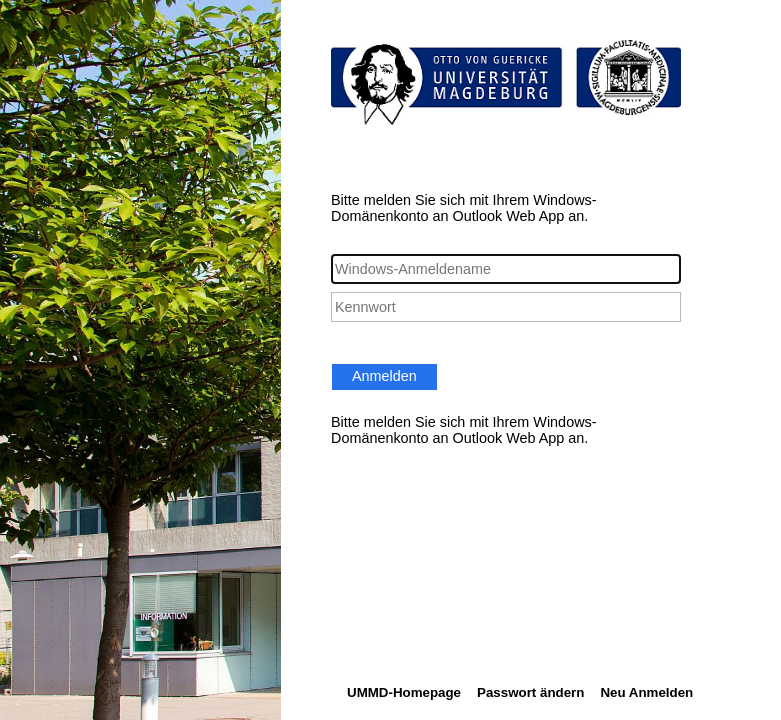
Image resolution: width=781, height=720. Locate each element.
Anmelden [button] (384, 376)
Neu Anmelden (646, 692)
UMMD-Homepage (404, 692)
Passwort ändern (530, 692)
